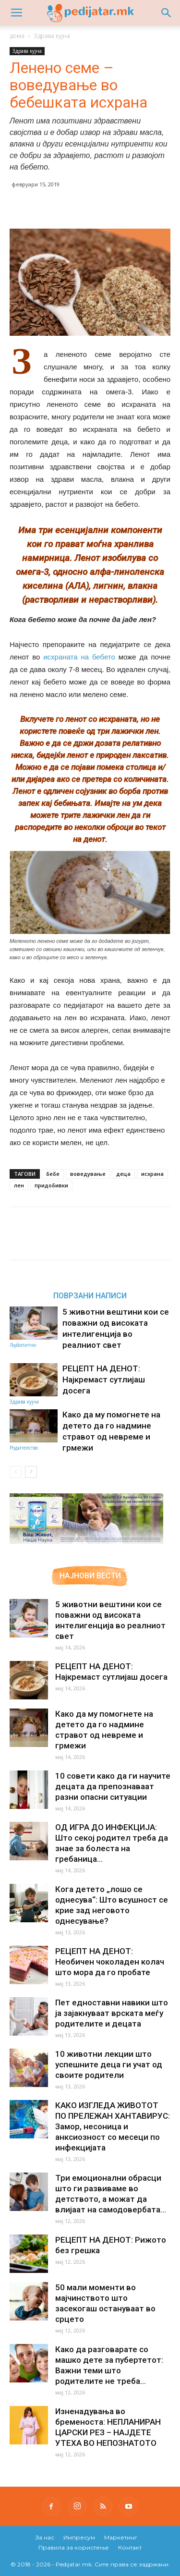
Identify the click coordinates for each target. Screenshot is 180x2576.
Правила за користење (73, 2547)
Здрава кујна (52, 36)
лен (19, 1185)
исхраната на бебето (79, 657)
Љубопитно (23, 1345)
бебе (53, 1173)
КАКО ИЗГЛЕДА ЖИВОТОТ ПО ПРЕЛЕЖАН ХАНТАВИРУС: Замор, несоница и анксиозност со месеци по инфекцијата (112, 2126)
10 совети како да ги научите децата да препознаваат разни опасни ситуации (112, 1786)
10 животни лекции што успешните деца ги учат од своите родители (108, 2064)
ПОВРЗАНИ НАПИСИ (90, 1295)
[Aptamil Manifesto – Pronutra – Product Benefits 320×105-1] (86, 1542)
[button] (166, 13)
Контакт (130, 2547)
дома (17, 36)
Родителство (24, 1447)
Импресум (79, 2537)
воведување (88, 1173)
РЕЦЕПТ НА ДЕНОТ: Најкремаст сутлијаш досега (103, 1379)
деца (123, 1173)
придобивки (51, 1185)
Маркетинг (120, 2537)
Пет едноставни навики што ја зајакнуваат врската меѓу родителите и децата (111, 2013)
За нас (45, 2537)
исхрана (152, 1173)
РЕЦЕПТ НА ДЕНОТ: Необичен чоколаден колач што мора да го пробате (109, 1961)
